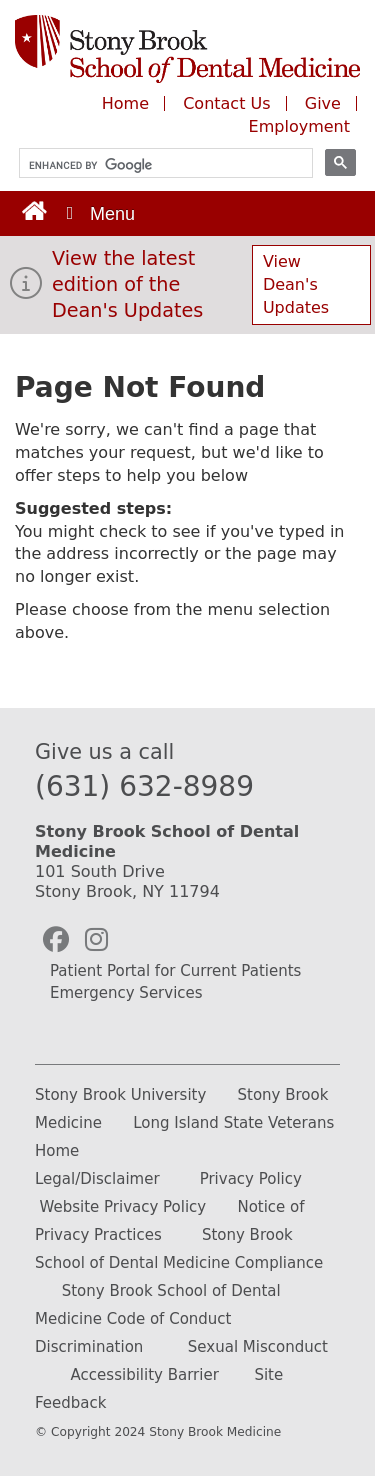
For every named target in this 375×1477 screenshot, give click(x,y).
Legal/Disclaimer (97, 1179)
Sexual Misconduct (258, 1347)
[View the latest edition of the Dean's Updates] (26, 289)
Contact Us (226, 103)
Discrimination (89, 1347)
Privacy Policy (251, 1179)
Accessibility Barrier (145, 1375)
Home (125, 103)
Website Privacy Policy (122, 1207)
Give (325, 103)
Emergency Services (126, 993)
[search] (157, 165)
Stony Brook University (120, 1095)
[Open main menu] (99, 213)
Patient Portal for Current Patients (175, 971)
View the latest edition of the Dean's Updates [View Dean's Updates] (127, 284)
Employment (299, 126)
